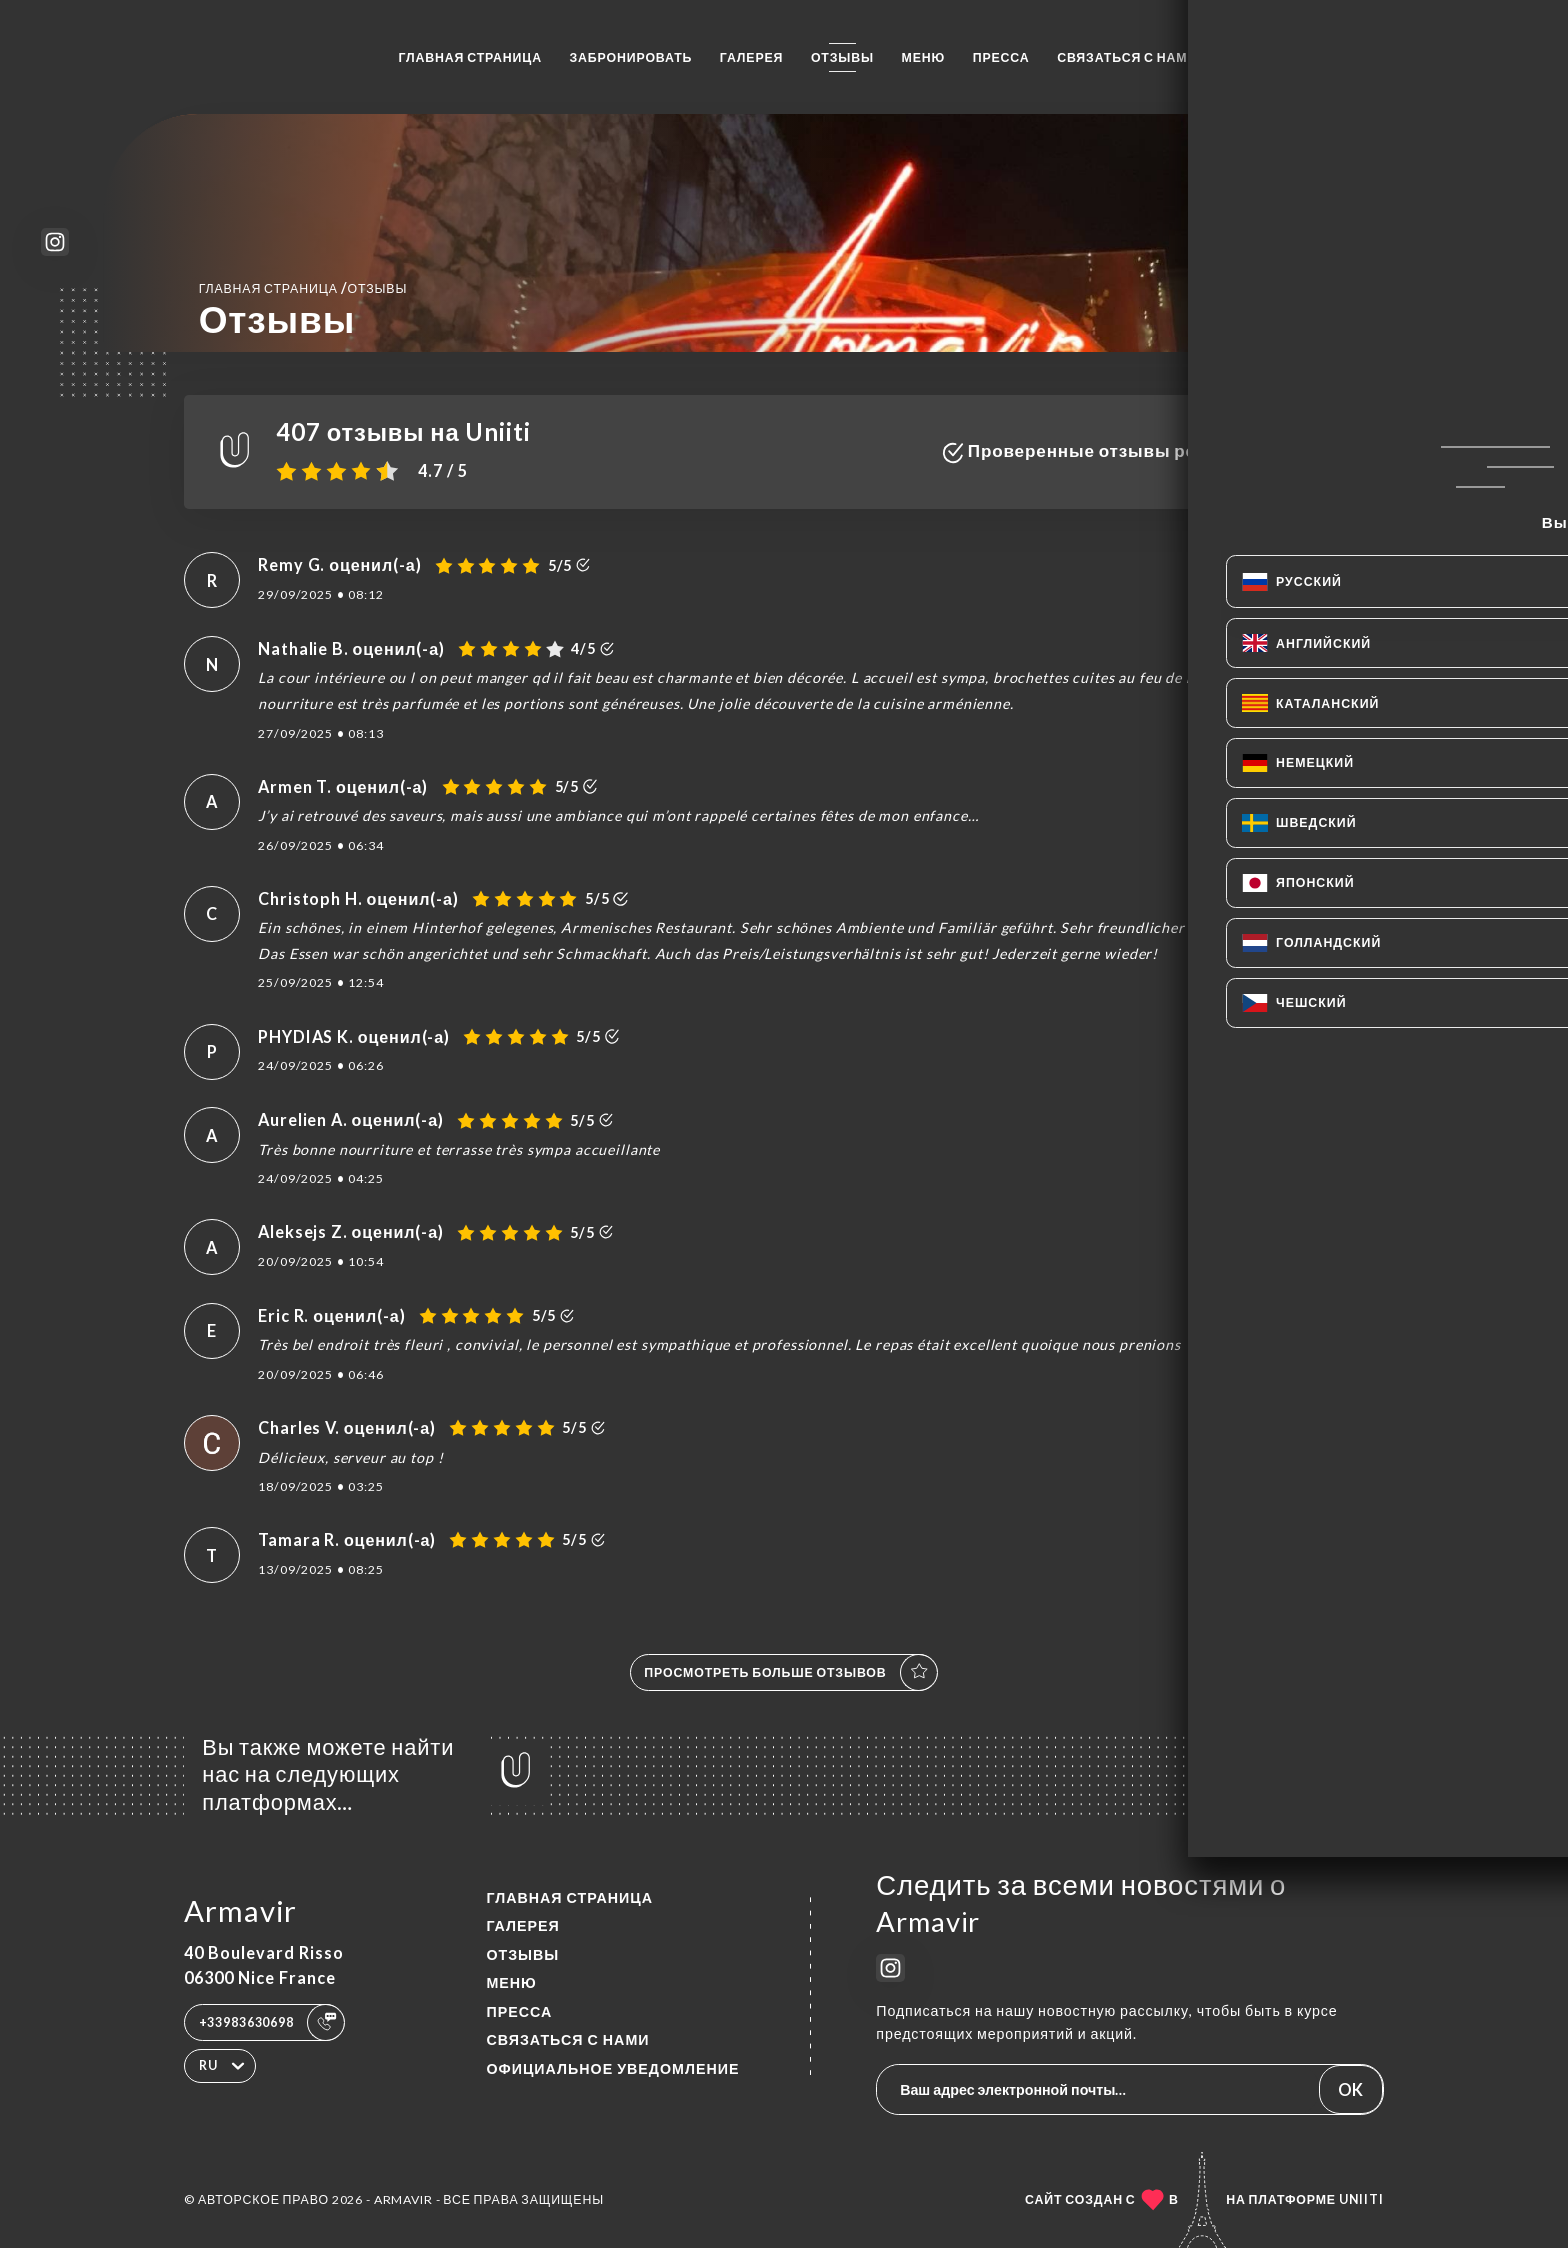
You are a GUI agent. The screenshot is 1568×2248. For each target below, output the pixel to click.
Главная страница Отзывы (303, 287)
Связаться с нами (1127, 57)
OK (1350, 2089)
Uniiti (1361, 2199)
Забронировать (631, 57)
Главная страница (470, 57)
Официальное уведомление (612, 2068)
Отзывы (842, 57)
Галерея (752, 57)
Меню (924, 57)
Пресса (1001, 57)
